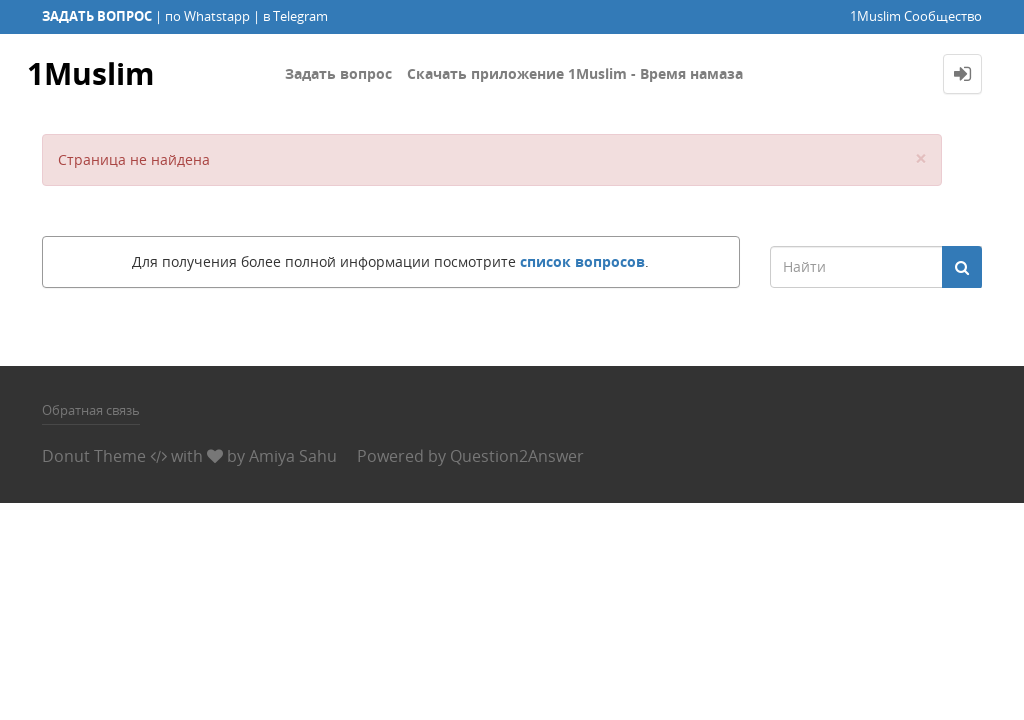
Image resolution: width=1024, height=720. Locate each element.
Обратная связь (91, 410)
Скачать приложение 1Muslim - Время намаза (575, 73)
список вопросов (582, 261)
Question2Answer (517, 456)
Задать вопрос (338, 73)
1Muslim (90, 73)
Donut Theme (94, 456)
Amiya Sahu (293, 456)
